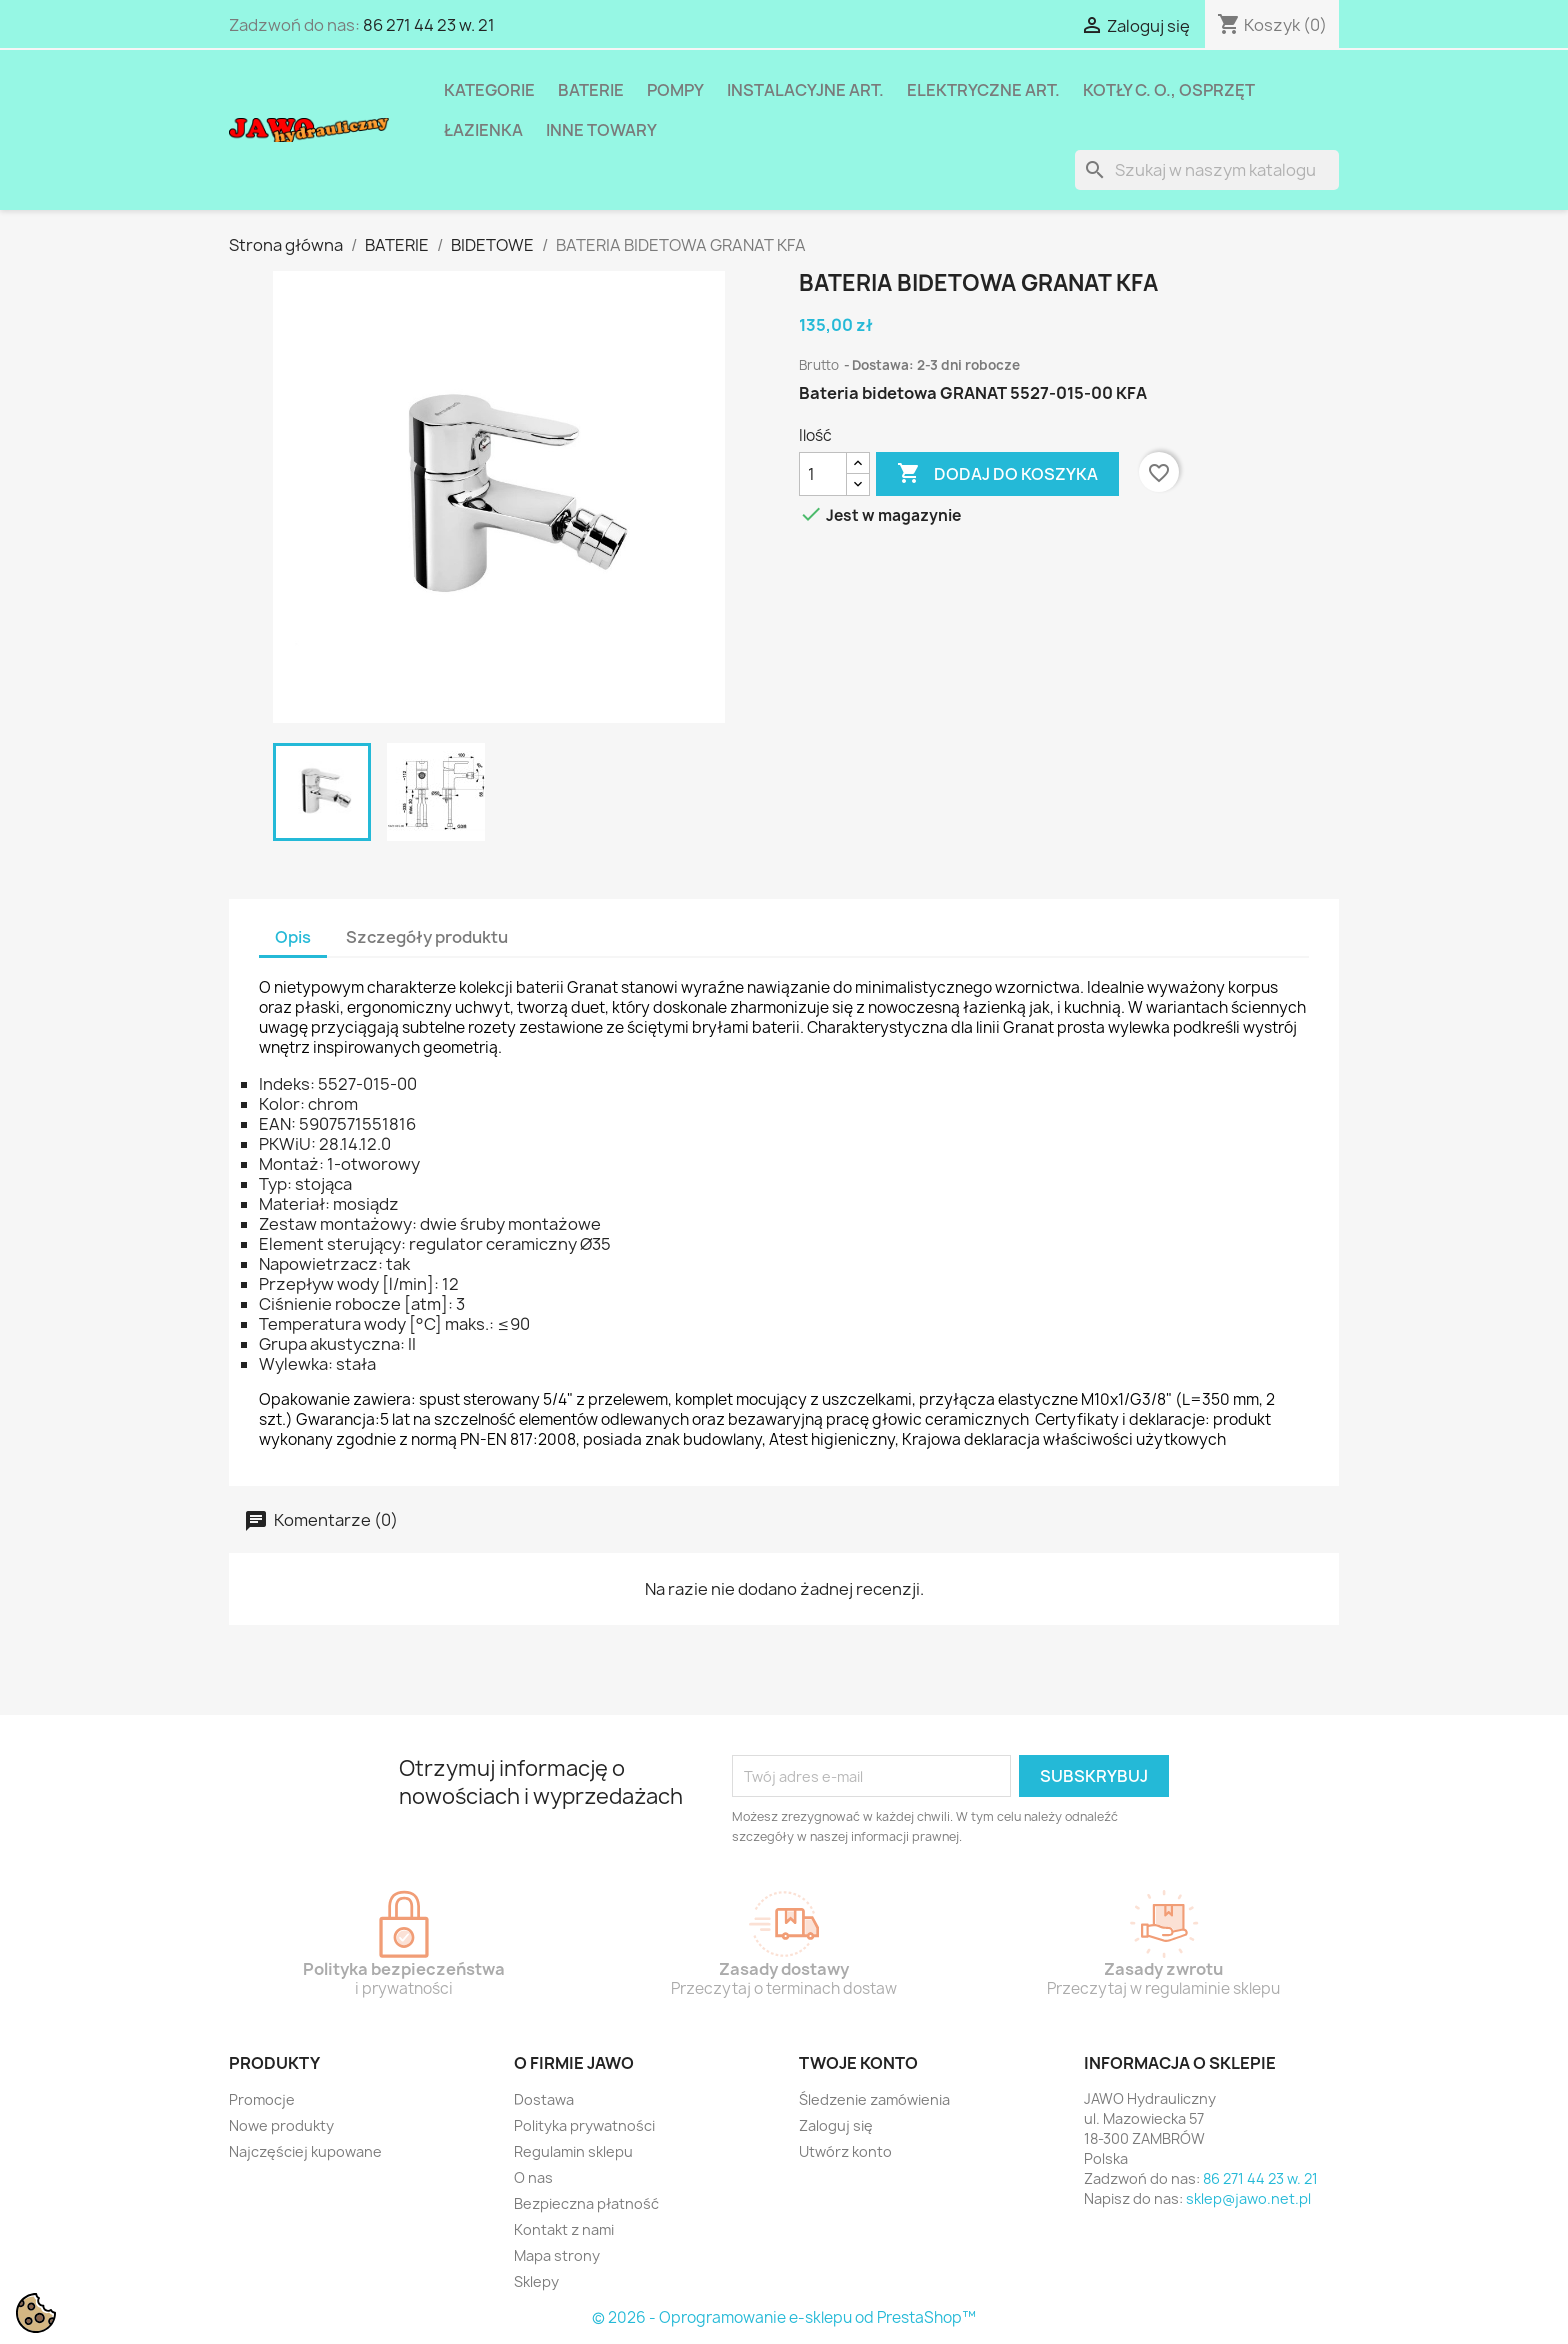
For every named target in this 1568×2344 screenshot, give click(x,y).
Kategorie (489, 90)
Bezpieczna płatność (586, 2203)
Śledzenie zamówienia (874, 2099)
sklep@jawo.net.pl (1248, 2198)
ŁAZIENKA (483, 130)
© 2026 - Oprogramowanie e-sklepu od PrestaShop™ (784, 2317)
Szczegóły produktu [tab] (427, 937)
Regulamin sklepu (573, 2151)
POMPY (675, 90)
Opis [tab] (293, 937)
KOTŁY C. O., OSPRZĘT (1169, 90)
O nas (533, 2177)
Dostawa (544, 2099)
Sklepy (536, 2281)
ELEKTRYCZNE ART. (983, 90)
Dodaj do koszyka (997, 474)
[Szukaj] (1207, 170)
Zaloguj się (836, 2125)
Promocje (262, 2099)
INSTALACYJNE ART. (805, 90)
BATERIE (591, 90)
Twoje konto (858, 2063)
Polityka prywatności (584, 2125)
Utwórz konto (845, 2151)
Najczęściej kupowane (305, 2151)
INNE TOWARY (601, 130)
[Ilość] (823, 474)
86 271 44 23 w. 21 (429, 25)
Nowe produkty (281, 2125)
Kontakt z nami (564, 2229)
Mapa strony (557, 2255)
